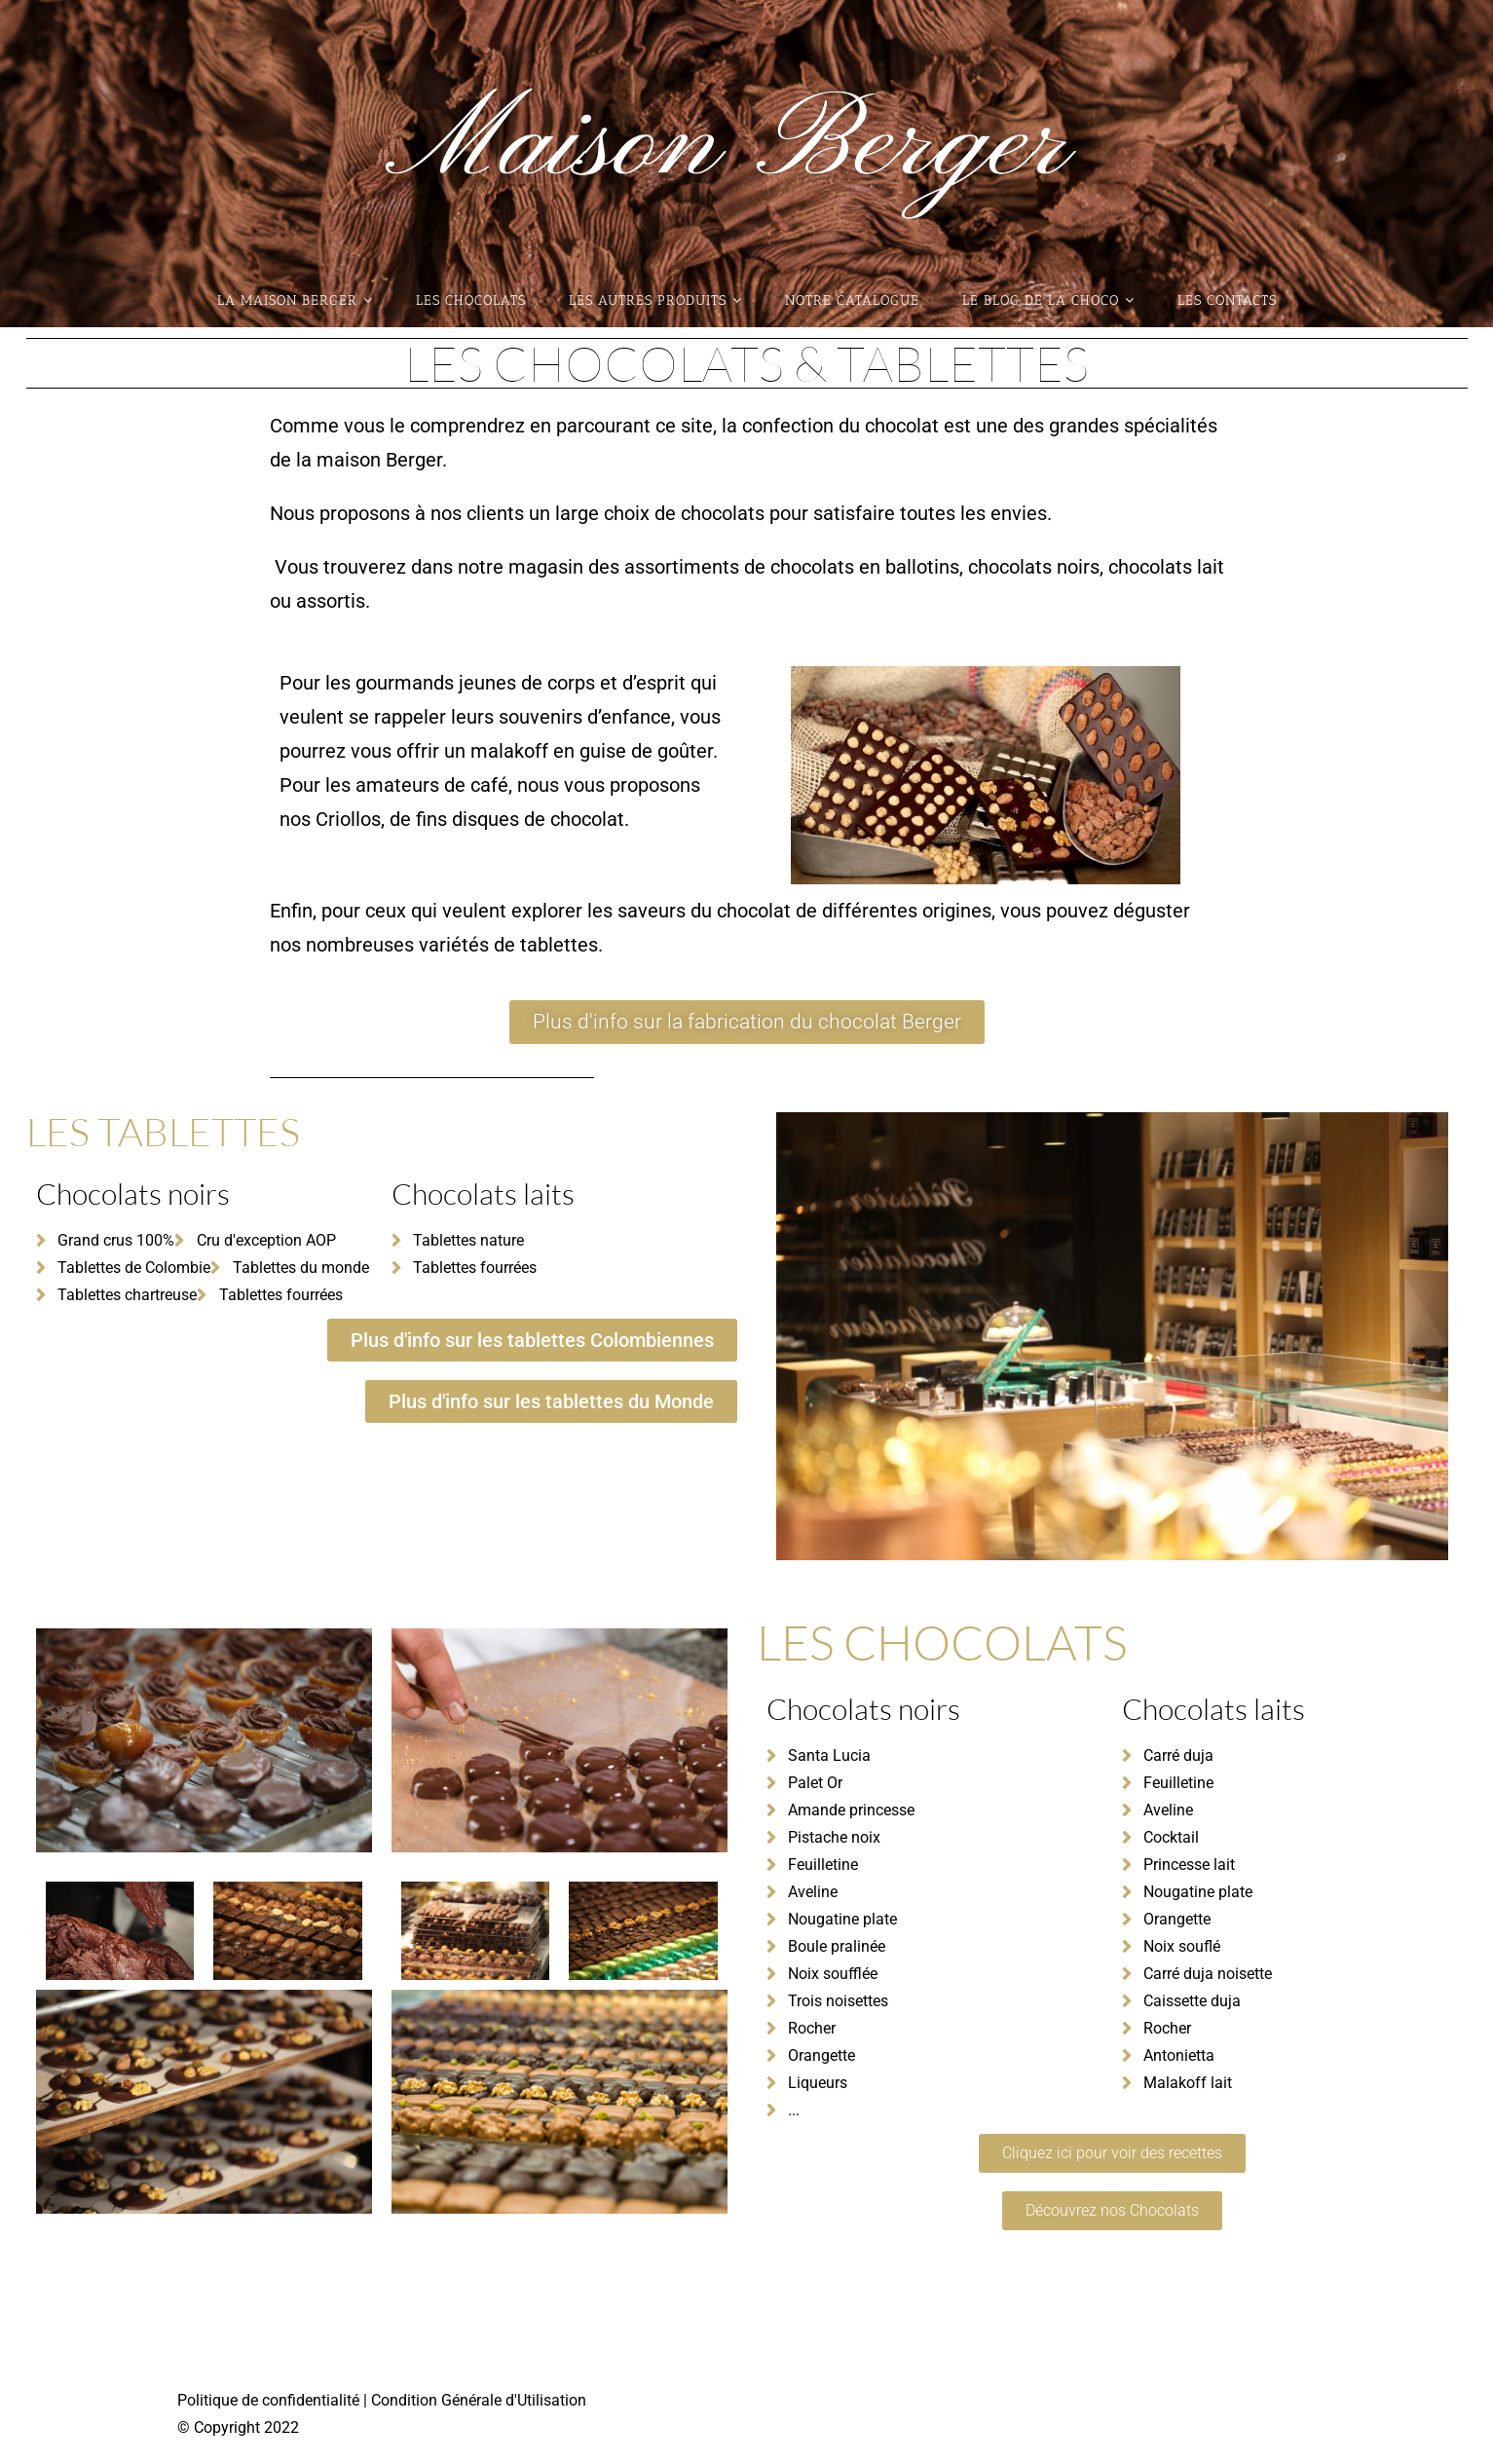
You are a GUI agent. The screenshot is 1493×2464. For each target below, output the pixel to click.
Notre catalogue (852, 300)
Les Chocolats (471, 300)
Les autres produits (655, 300)
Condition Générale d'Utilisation (476, 2398)
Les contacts (1227, 300)
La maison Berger (295, 300)
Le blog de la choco (1048, 300)
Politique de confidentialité (270, 2398)
